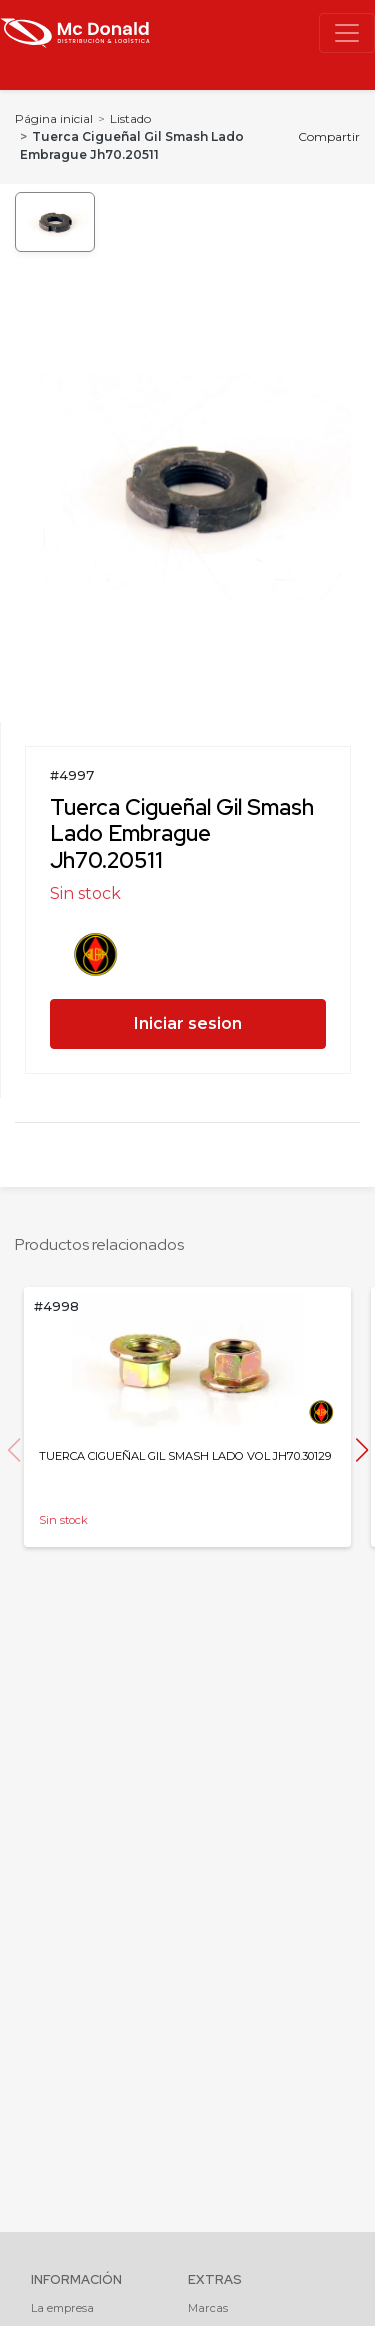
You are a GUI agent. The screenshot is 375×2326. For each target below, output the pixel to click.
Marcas (208, 2308)
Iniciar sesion (188, 1023)
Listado (130, 118)
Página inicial (54, 118)
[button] (361, 1450)
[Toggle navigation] (347, 33)
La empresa (62, 2308)
